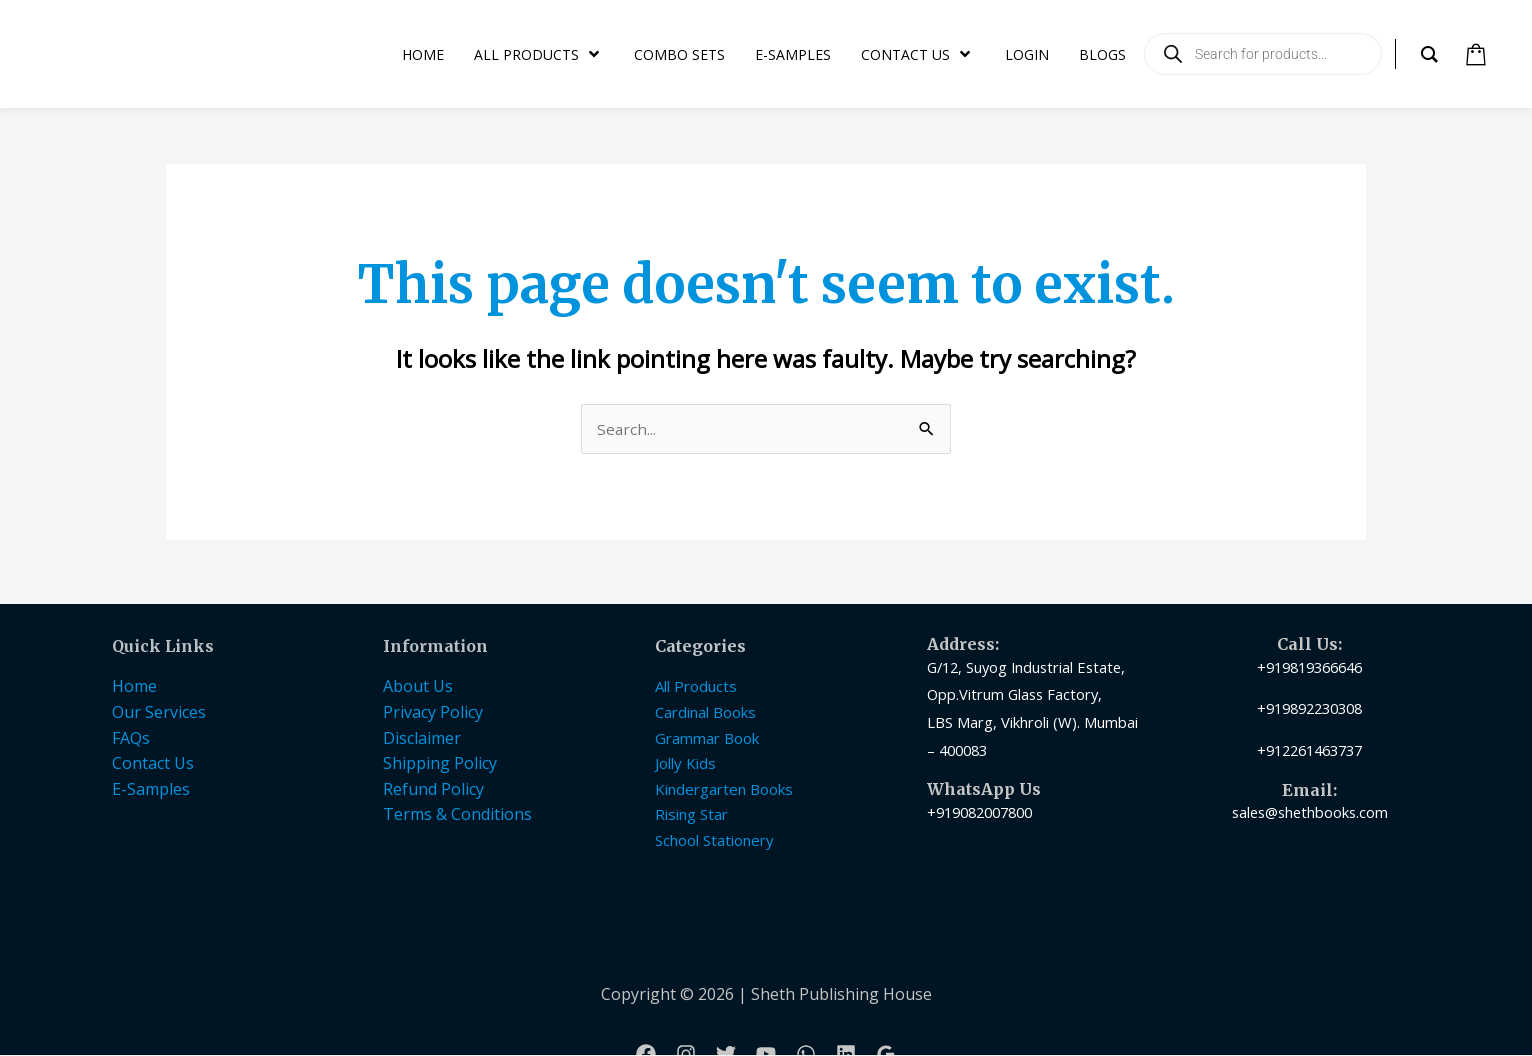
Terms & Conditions (457, 815)
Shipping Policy (440, 764)
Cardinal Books (705, 713)
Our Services (159, 713)
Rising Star (691, 815)
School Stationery (714, 841)
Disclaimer (422, 739)
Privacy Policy (433, 713)
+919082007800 (979, 813)
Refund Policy (433, 790)
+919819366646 (1309, 668)
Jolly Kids (685, 764)
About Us (418, 687)
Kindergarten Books (724, 790)
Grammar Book (707, 739)
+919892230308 (1309, 709)
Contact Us (153, 764)
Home (134, 687)
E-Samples (151, 790)
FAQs (131, 739)
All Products (696, 687)
